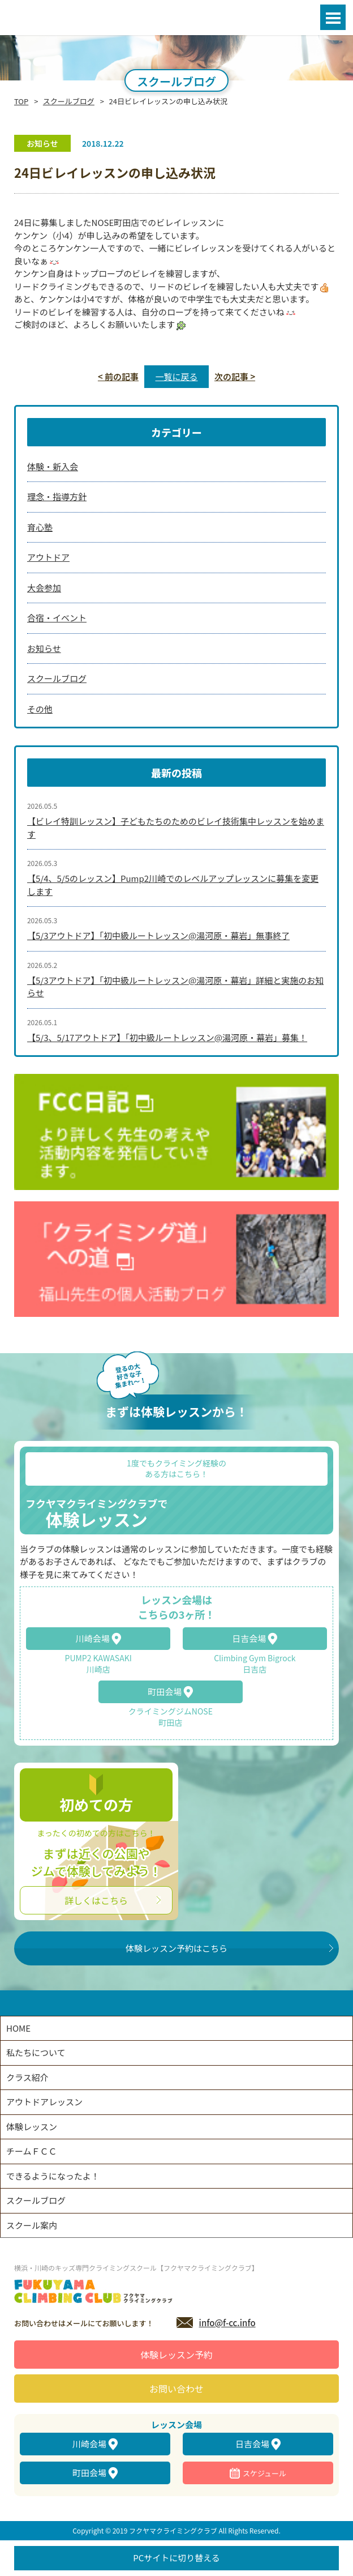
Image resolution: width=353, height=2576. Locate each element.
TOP (21, 101)
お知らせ (44, 648)
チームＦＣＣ (31, 2151)
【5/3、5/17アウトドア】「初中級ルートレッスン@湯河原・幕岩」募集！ (167, 1037)
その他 (40, 709)
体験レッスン (31, 2127)
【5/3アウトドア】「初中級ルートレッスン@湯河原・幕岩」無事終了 (158, 935)
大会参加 (44, 588)
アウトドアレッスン (44, 2102)
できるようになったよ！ (53, 2176)
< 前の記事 (118, 376)
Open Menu (333, 17)
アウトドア (48, 557)
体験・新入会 (52, 466)
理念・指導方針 (57, 496)
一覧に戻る (176, 376)
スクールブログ (68, 101)
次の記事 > (234, 376)
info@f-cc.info (227, 2322)
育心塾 (40, 527)
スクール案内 (31, 2225)
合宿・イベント (57, 618)
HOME (18, 2028)
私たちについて (36, 2052)
